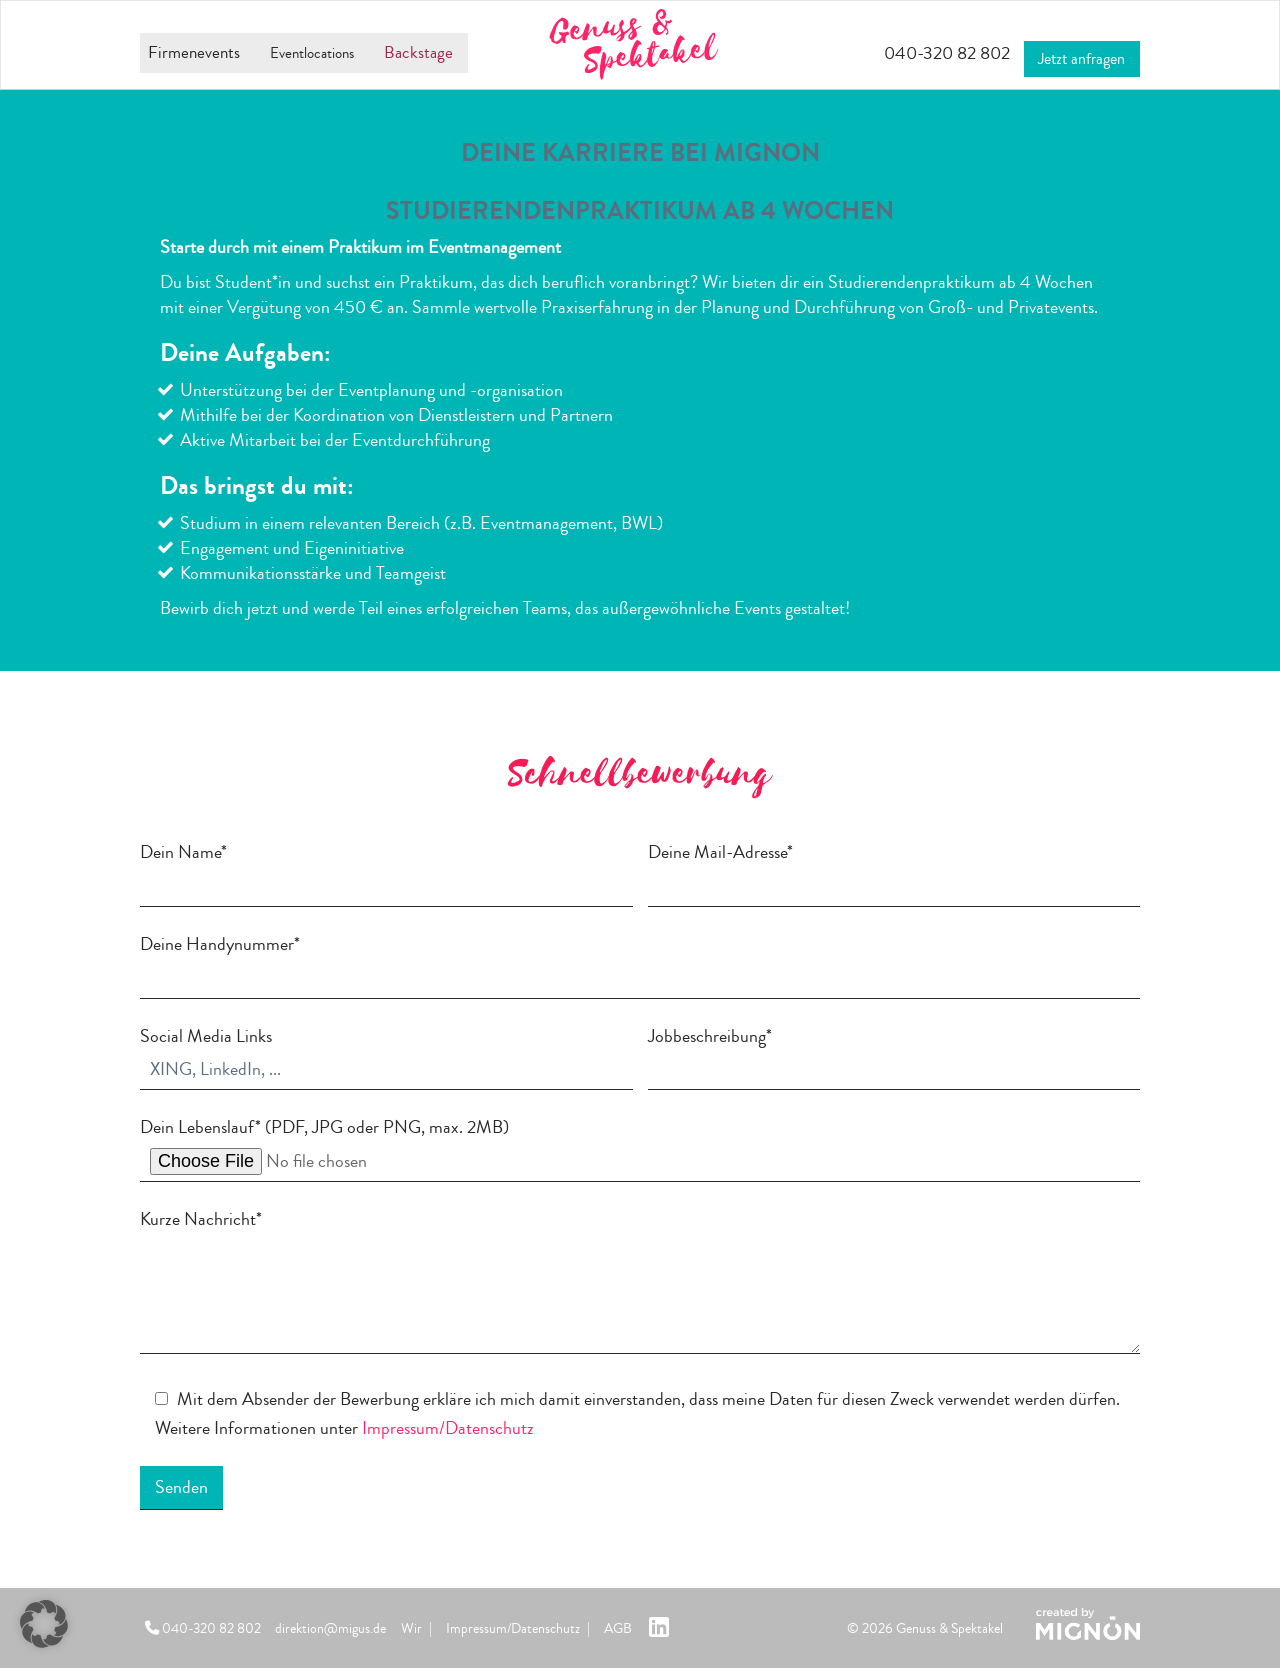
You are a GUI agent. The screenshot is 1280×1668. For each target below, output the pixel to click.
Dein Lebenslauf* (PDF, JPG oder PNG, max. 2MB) (640, 1148)
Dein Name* (386, 869)
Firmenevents (187, 53)
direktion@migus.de (330, 1628)
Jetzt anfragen (1078, 51)
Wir (411, 1628)
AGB (618, 1628)
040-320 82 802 (922, 53)
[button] (44, 1624)
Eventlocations (317, 53)
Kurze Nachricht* (640, 1283)
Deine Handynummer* (640, 961)
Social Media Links (386, 1053)
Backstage (434, 53)
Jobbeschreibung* (894, 1053)
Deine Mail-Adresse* (894, 869)
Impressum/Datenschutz (448, 1428)
